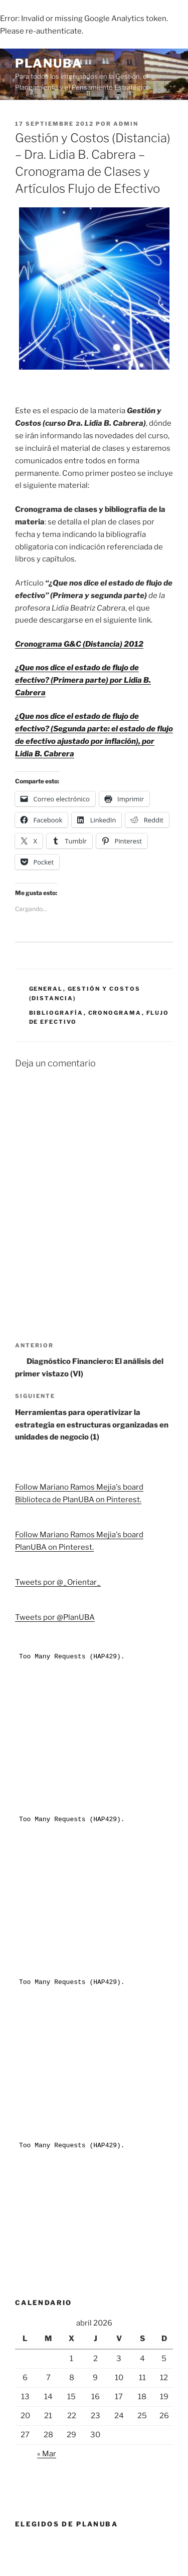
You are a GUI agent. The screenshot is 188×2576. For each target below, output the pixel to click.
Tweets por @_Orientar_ (58, 1582)
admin (125, 123)
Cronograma (115, 1012)
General (46, 988)
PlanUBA (48, 63)
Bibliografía (56, 1012)
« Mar (46, 2453)
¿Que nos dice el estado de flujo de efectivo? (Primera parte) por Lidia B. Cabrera (83, 680)
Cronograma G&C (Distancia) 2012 (79, 644)
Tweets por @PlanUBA (55, 1617)
